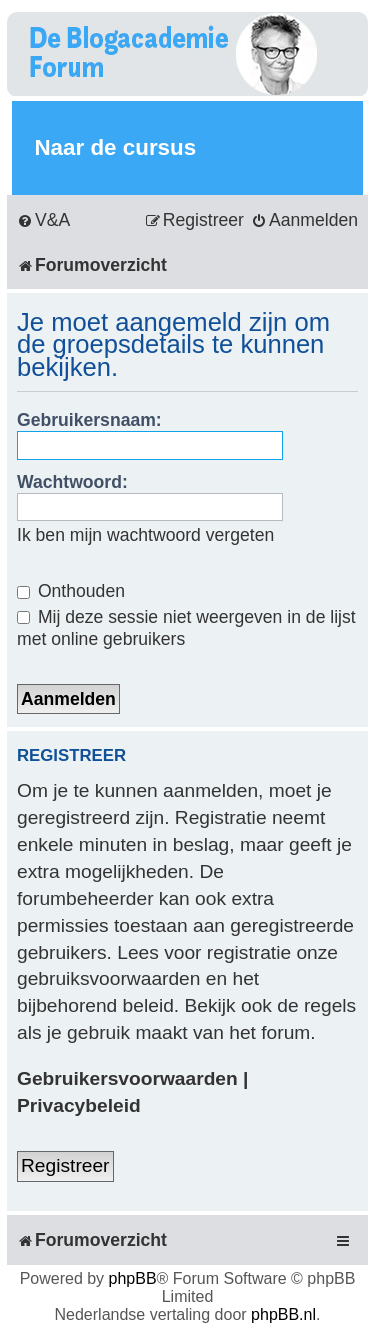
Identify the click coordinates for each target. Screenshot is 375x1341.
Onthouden (71, 591)
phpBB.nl (283, 1314)
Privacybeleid (79, 1105)
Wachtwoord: (72, 482)
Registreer (65, 1165)
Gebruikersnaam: (89, 420)
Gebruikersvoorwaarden (127, 1078)
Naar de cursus (115, 147)
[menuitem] (43, 220)
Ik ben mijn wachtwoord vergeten (145, 535)
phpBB (133, 1278)
